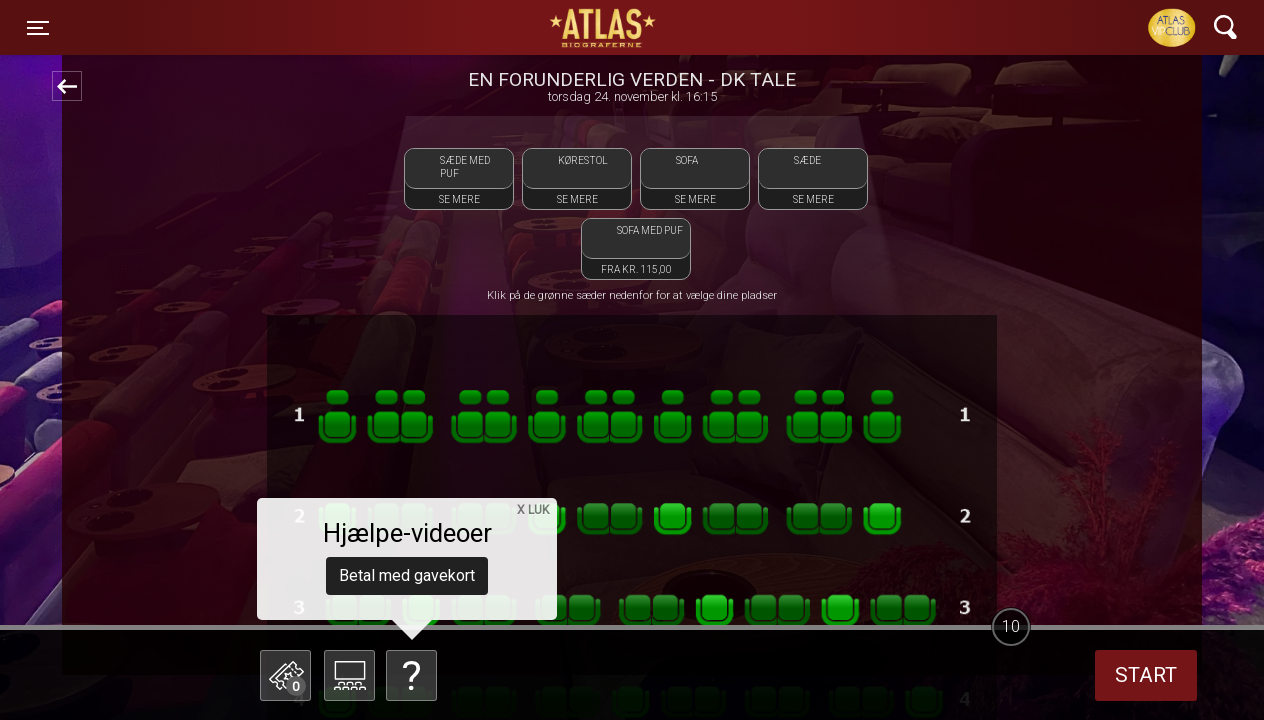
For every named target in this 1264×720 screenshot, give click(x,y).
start (1146, 675)
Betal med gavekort (407, 575)
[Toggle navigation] (38, 28)
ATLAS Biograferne (604, 28)
